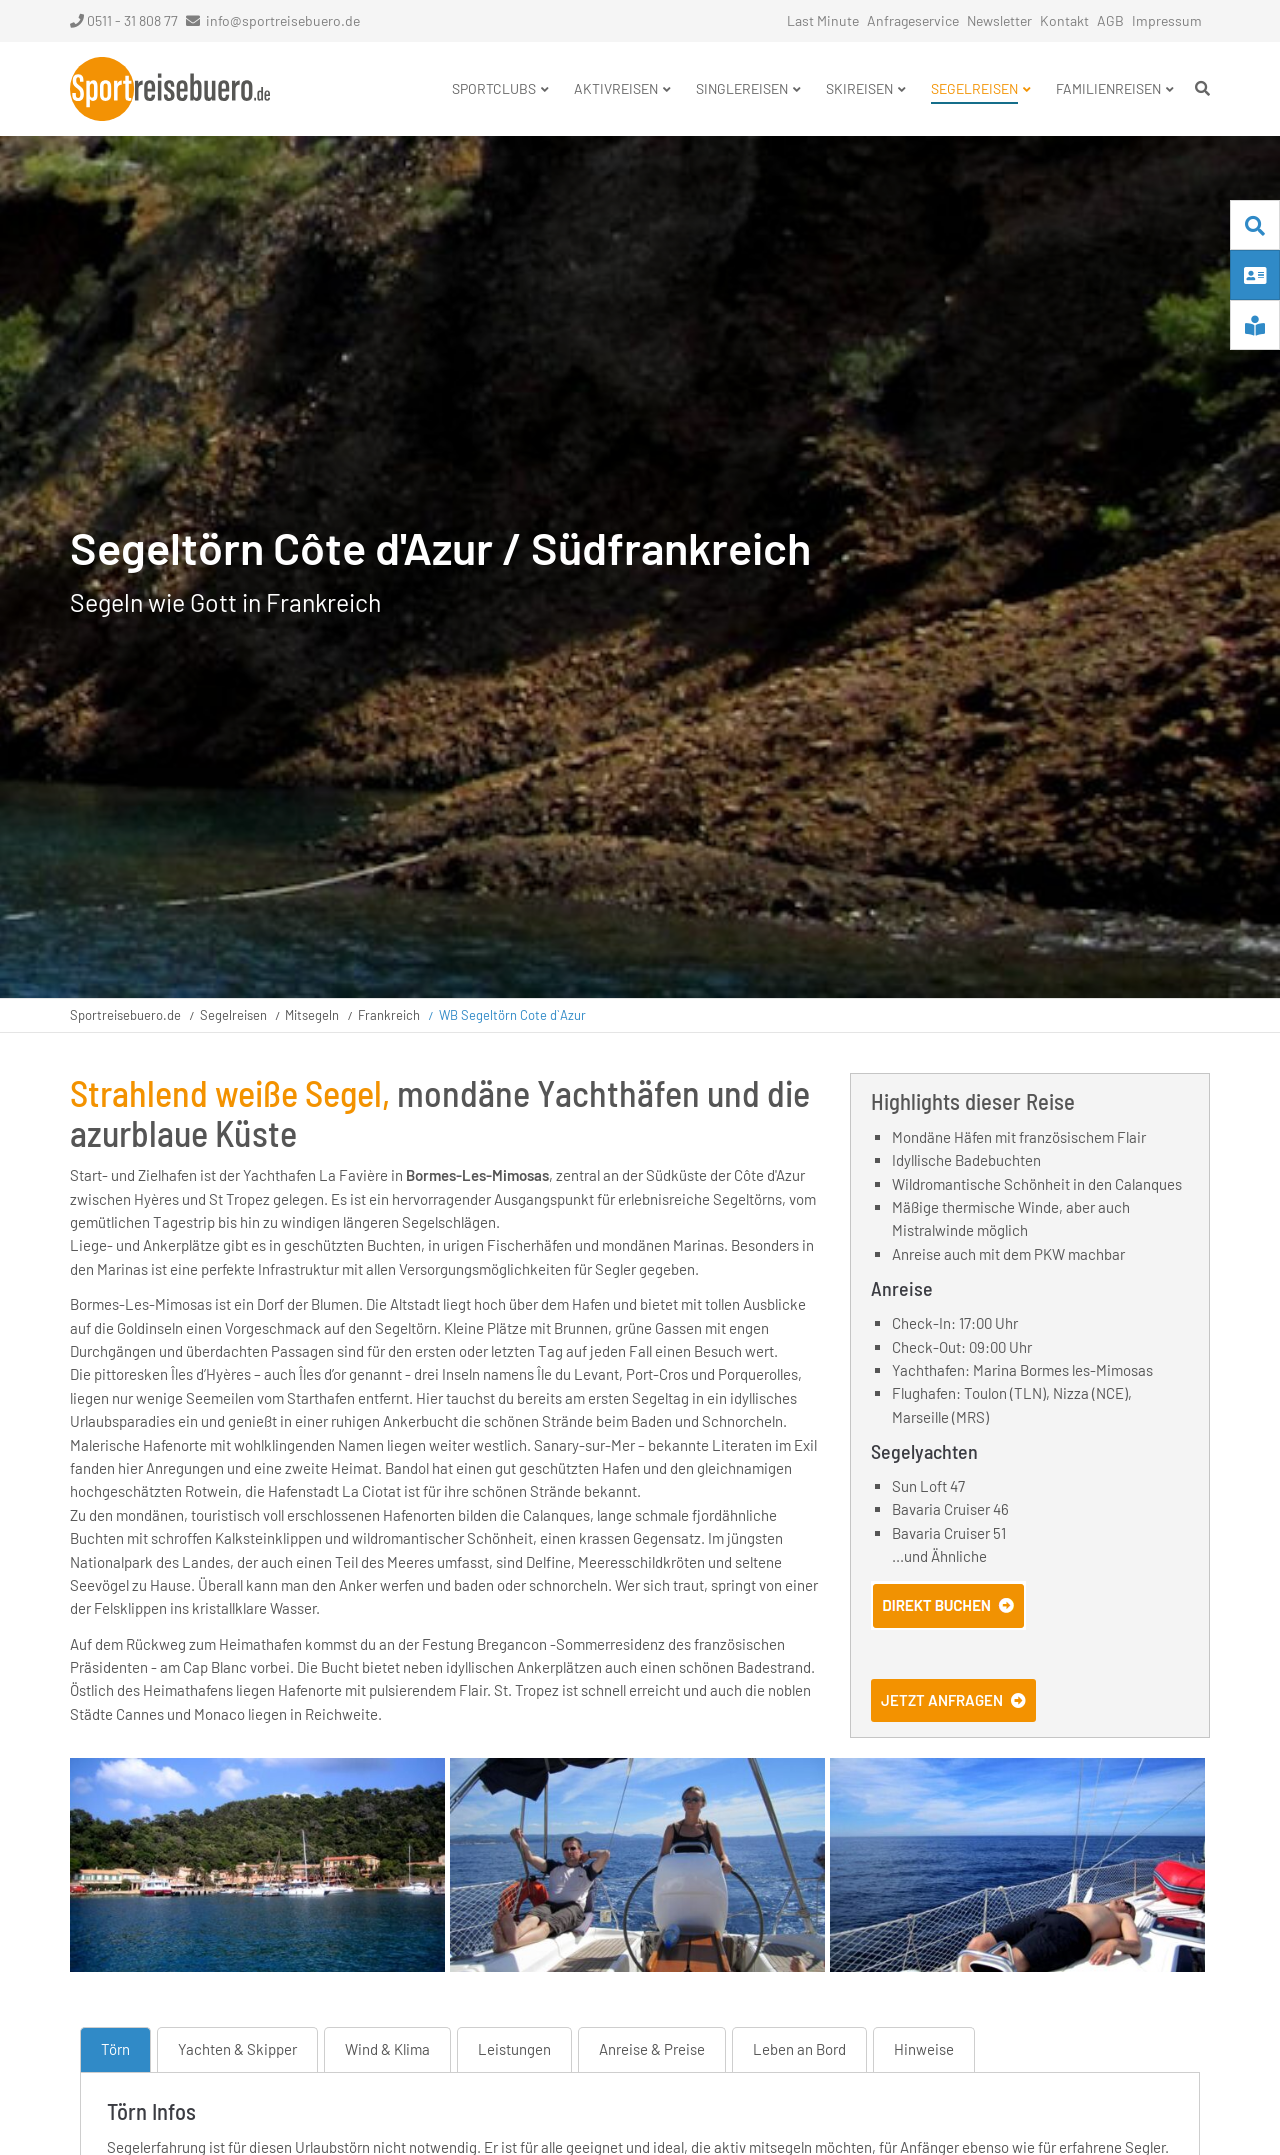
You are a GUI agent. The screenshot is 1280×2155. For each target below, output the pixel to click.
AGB (1110, 20)
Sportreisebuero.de (125, 1015)
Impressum (1167, 20)
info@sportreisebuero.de (283, 20)
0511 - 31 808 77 (124, 20)
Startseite (170, 89)
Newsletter (999, 20)
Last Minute (823, 20)
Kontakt (1064, 20)
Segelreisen (233, 1015)
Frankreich (389, 1015)
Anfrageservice (913, 20)
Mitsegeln (312, 1015)
